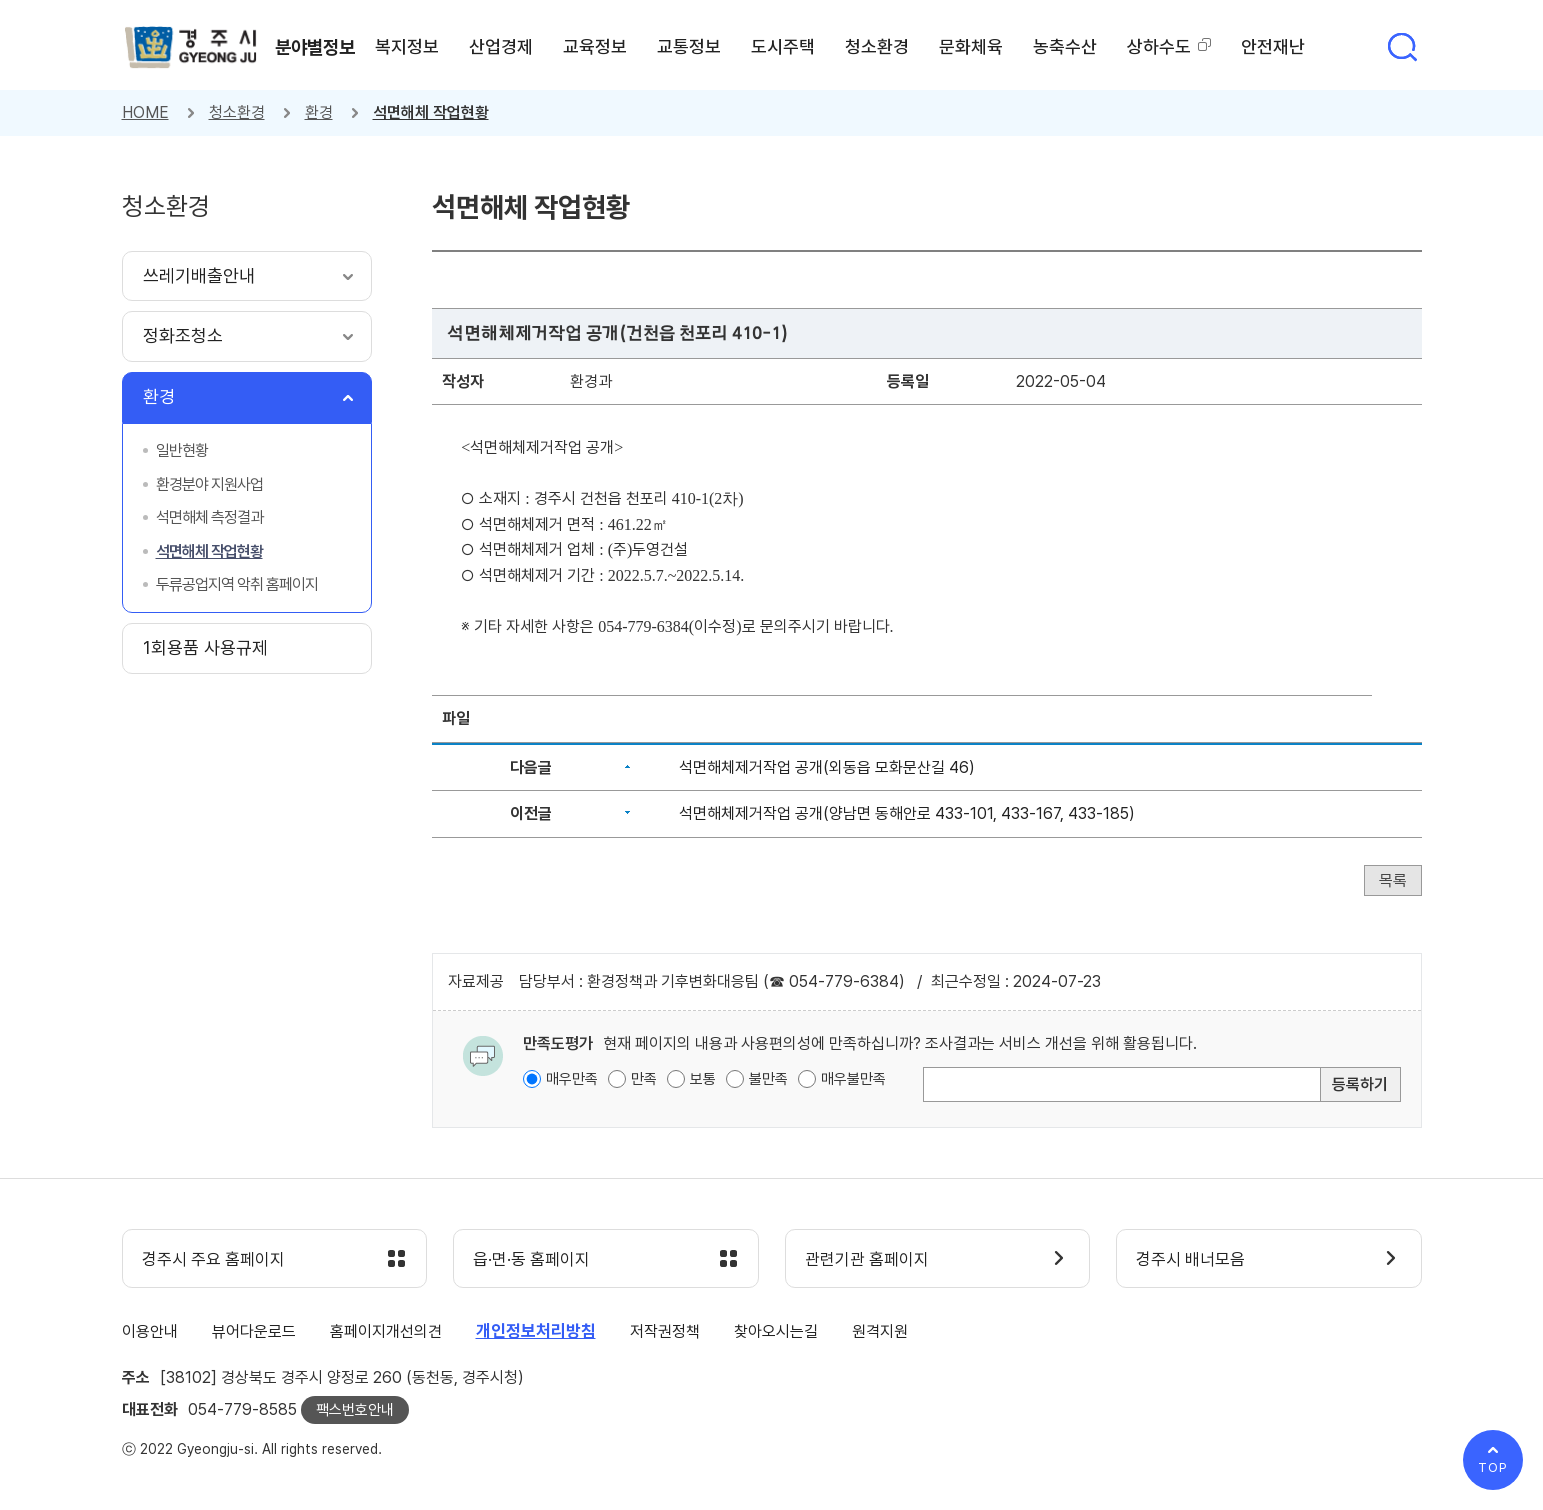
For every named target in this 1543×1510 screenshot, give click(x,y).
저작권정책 (665, 1332)
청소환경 (237, 112)
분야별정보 (317, 47)
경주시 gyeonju (192, 48)
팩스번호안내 (355, 1410)
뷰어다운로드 (254, 1332)
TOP (1493, 1467)
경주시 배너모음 (1191, 1260)
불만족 (768, 1079)
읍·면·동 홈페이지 (532, 1260)
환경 (319, 112)
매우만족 (572, 1079)
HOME (145, 112)
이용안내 (150, 1332)
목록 (1393, 880)
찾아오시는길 (776, 1332)
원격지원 (880, 1332)
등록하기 (1360, 1084)
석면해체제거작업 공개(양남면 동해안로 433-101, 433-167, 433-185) (907, 813)
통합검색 (1402, 47)
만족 (644, 1079)
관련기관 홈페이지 (868, 1260)
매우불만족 (853, 1079)
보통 (703, 1079)
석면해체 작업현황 (431, 112)
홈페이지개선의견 (386, 1332)
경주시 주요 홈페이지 (214, 1260)
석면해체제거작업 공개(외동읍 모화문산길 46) (827, 767)
